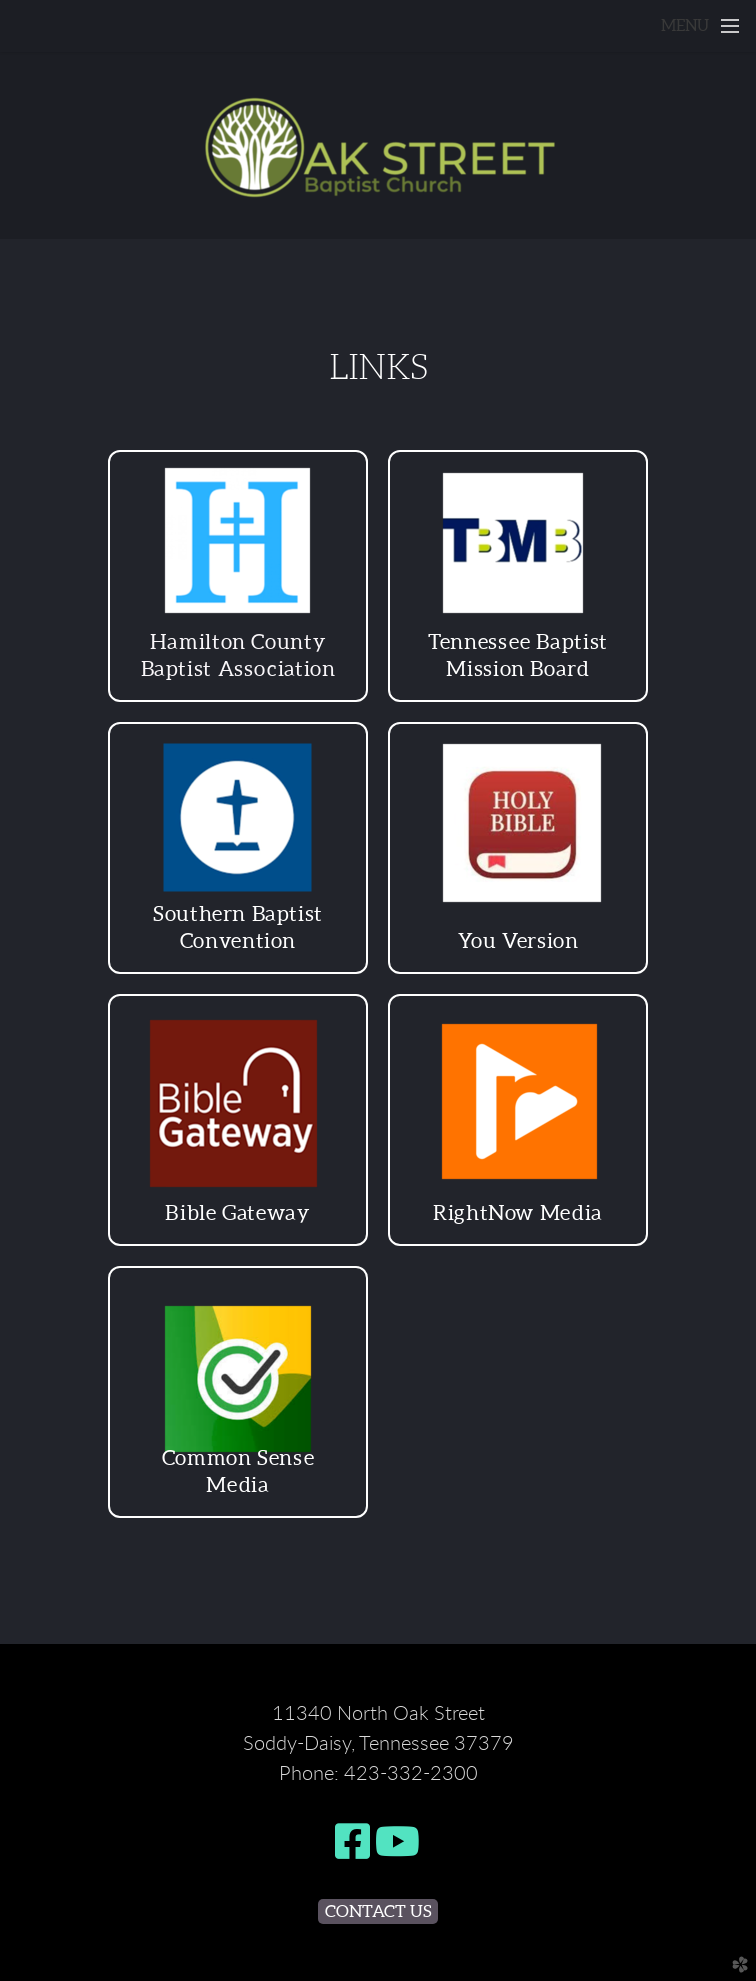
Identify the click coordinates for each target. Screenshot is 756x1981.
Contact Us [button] (378, 1910)
